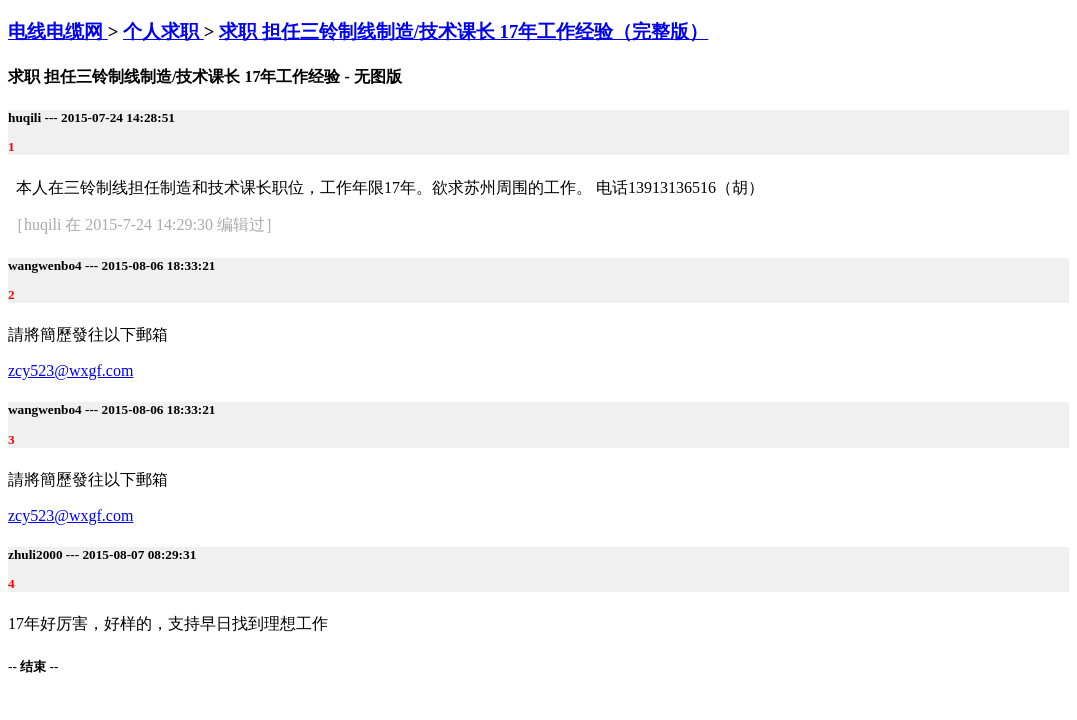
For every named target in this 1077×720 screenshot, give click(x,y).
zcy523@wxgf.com (70, 370)
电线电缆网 (58, 31)
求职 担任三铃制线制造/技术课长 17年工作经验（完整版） (463, 31)
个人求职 (163, 31)
